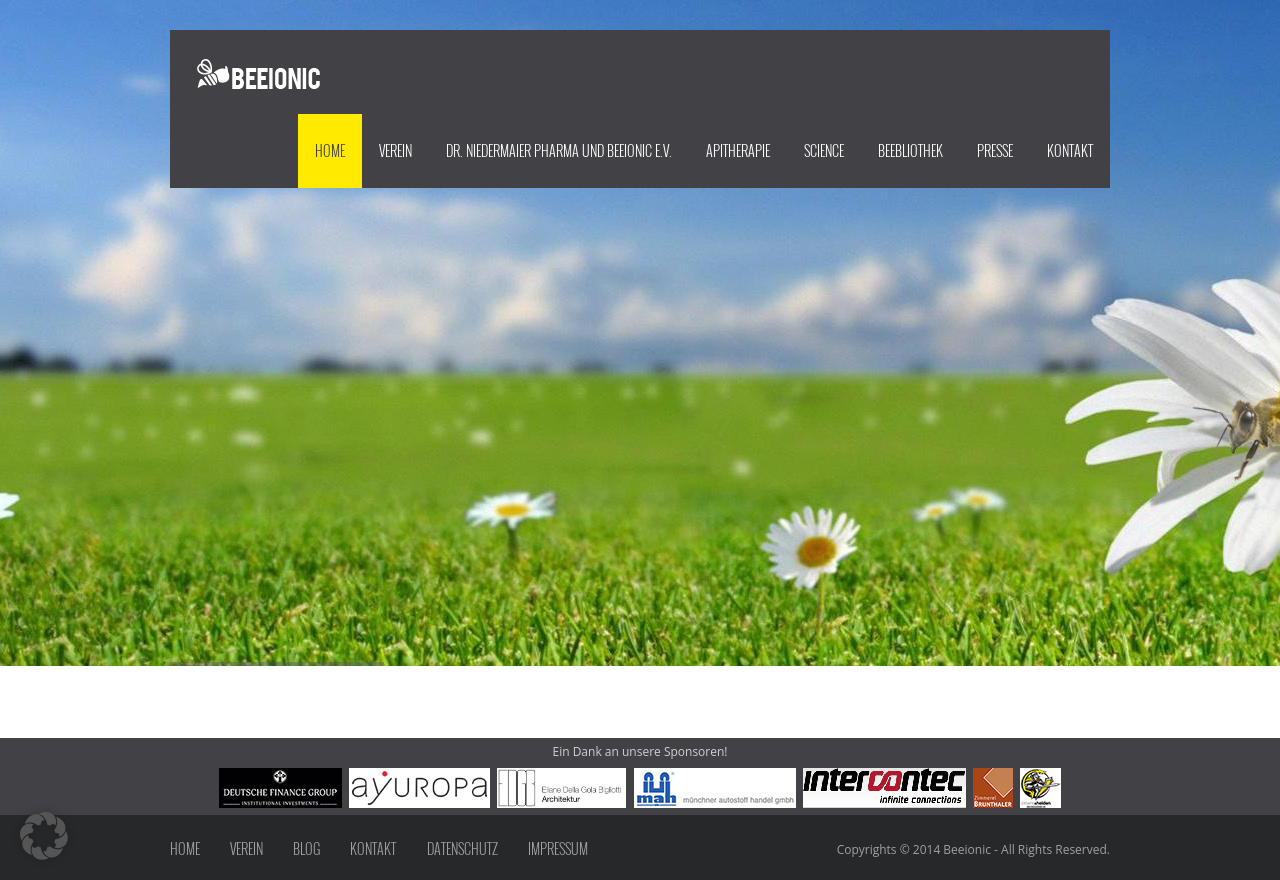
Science (824, 150)
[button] (44, 836)
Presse (995, 150)
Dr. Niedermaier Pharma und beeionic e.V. (559, 150)
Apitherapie (738, 150)
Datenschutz (462, 849)
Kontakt (1070, 150)
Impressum (558, 849)
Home (330, 150)
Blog (306, 849)
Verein (395, 150)
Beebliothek (910, 150)
